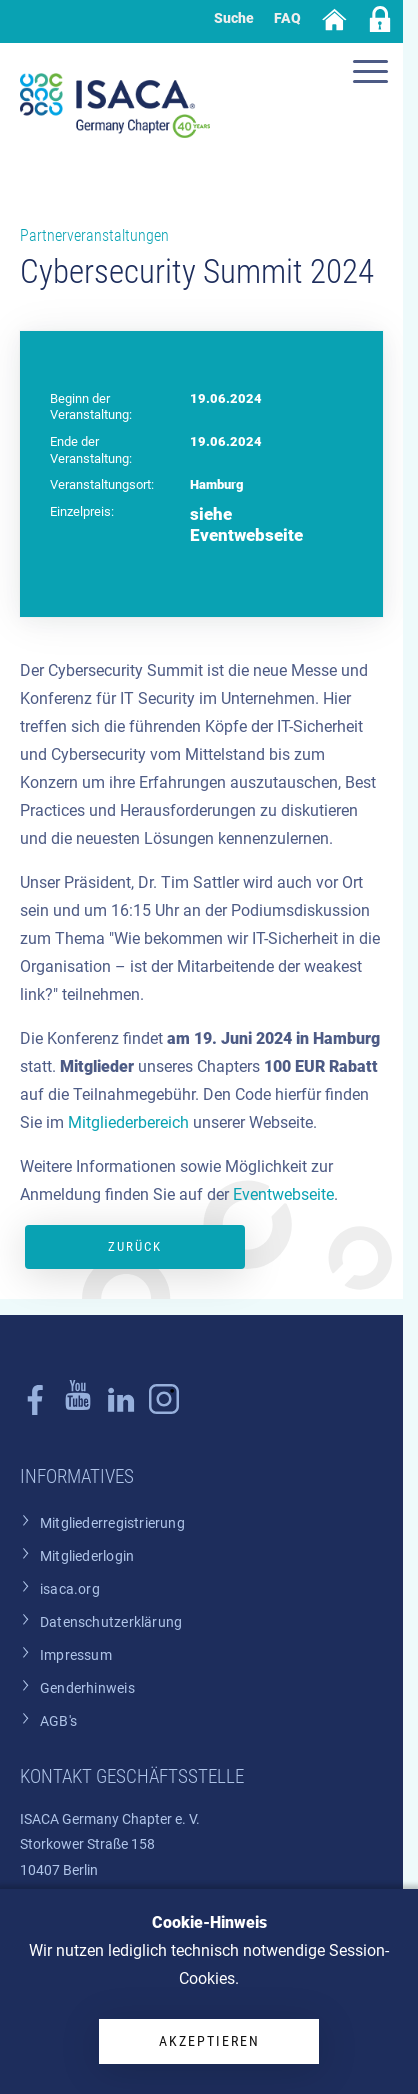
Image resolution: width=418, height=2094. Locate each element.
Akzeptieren (209, 2041)
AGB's (58, 1721)
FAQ (287, 18)
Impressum (76, 1655)
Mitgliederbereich (128, 1122)
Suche (234, 18)
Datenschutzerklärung (111, 1622)
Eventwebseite (283, 1194)
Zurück (135, 1246)
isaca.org (70, 1589)
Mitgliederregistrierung (112, 1523)
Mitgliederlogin (87, 1556)
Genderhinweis (87, 1688)
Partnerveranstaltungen (94, 235)
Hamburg (216, 484)
